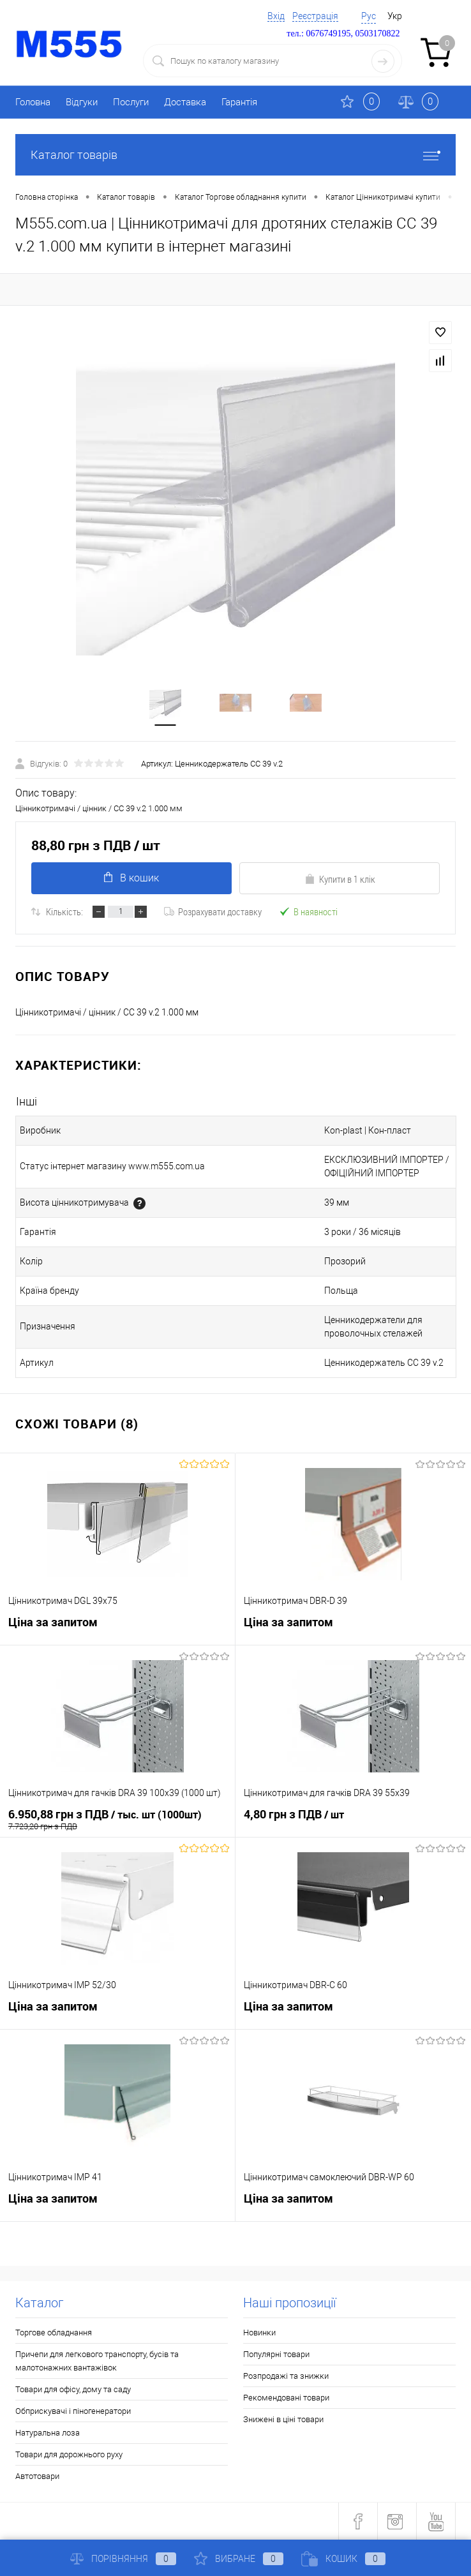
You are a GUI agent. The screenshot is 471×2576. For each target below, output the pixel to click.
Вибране (238, 2559)
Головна (32, 102)
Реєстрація (315, 16)
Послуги (131, 102)
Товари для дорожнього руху (69, 2454)
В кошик (131, 878)
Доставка (185, 102)
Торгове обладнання (53, 2332)
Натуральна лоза (47, 2432)
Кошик (343, 2559)
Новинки (259, 2332)
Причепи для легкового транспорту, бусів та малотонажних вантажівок (97, 2360)
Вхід (276, 16)
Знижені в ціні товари (283, 2419)
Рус (368, 16)
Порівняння (123, 2559)
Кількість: (64, 911)
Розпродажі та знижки (286, 2376)
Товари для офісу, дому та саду (73, 2389)
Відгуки (82, 102)
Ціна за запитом (53, 1622)
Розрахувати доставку (213, 911)
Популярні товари (276, 2354)
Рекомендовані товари (286, 2397)
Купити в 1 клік (339, 878)
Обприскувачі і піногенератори (73, 2411)
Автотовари (37, 2476)
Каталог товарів (235, 155)
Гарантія (239, 102)
